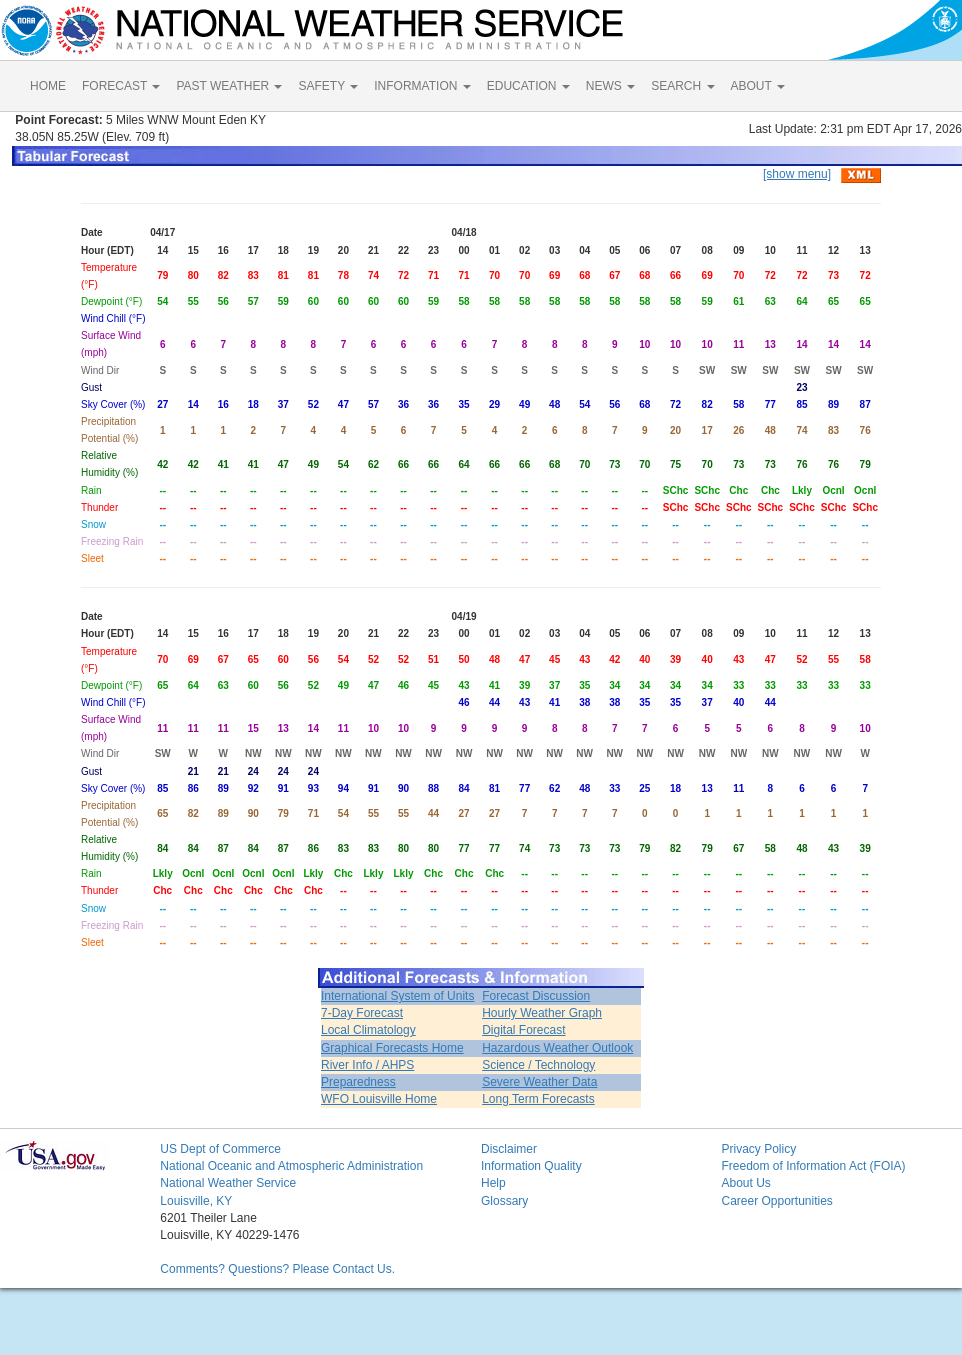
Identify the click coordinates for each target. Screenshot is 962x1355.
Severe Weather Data (539, 1082)
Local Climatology (368, 1030)
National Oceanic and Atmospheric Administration (291, 1166)
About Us (745, 1183)
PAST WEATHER (229, 86)
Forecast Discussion (536, 996)
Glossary (504, 1201)
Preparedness (358, 1082)
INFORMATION (422, 86)
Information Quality (531, 1166)
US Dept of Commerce (220, 1149)
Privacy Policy (758, 1149)
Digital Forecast (523, 1030)
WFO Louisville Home (379, 1099)
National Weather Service (228, 1183)
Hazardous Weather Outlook (557, 1048)
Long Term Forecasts (538, 1099)
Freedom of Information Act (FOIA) (813, 1166)
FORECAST (121, 86)
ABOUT (758, 86)
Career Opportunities (776, 1201)
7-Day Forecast (362, 1013)
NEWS (610, 86)
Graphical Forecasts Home (392, 1048)
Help (493, 1183)
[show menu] (797, 174)
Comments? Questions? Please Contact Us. (277, 1269)
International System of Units (397, 996)
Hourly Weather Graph (542, 1013)
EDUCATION (528, 86)
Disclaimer (509, 1149)
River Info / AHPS (367, 1065)
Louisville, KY (196, 1201)
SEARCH (682, 86)
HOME (48, 86)
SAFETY (328, 86)
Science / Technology (538, 1065)
